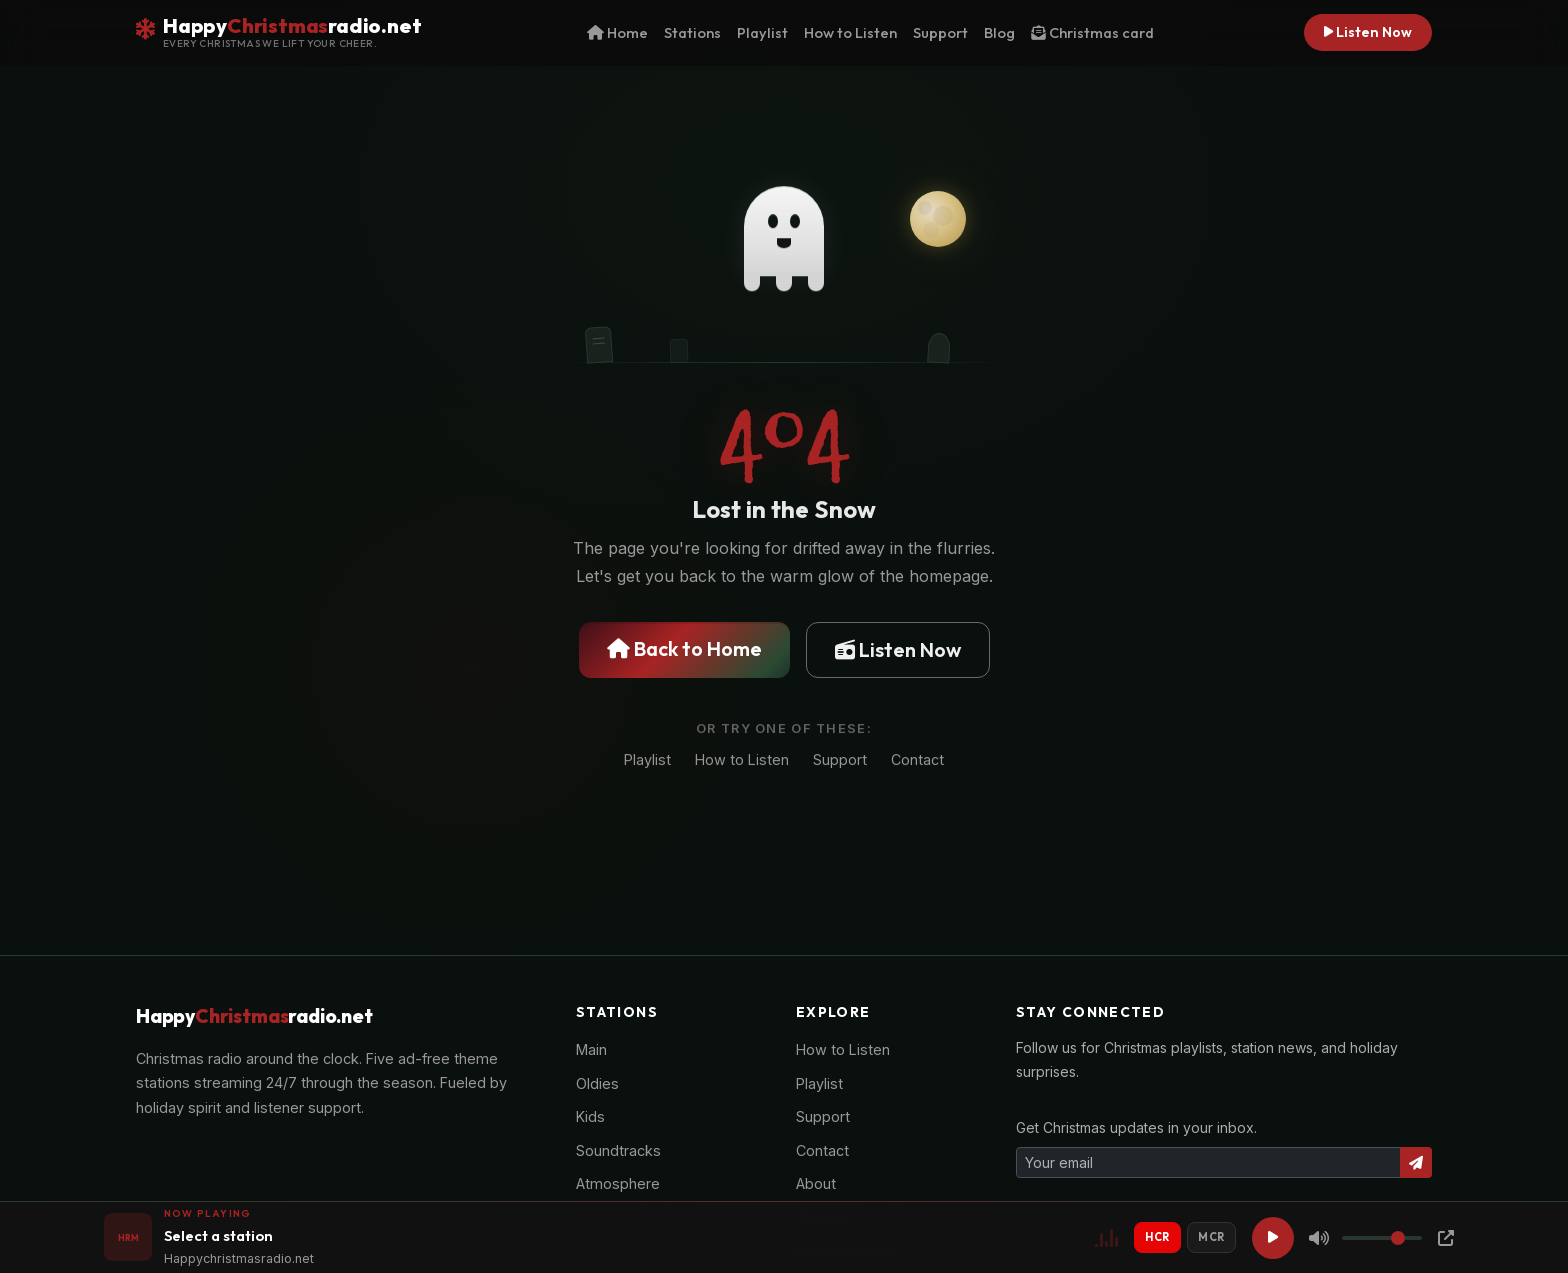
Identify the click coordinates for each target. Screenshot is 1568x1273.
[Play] (1273, 1238)
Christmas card (1092, 32)
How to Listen (850, 32)
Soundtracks (618, 1150)
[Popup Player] (1446, 1238)
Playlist (762, 32)
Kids (590, 1116)
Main (591, 1049)
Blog (999, 32)
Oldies (597, 1083)
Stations (692, 32)
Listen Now (1368, 32)
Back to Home (684, 649)
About (816, 1183)
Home (617, 32)
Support (940, 32)
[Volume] (1382, 1238)
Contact (917, 762)
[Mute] (1319, 1238)
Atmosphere (618, 1183)
